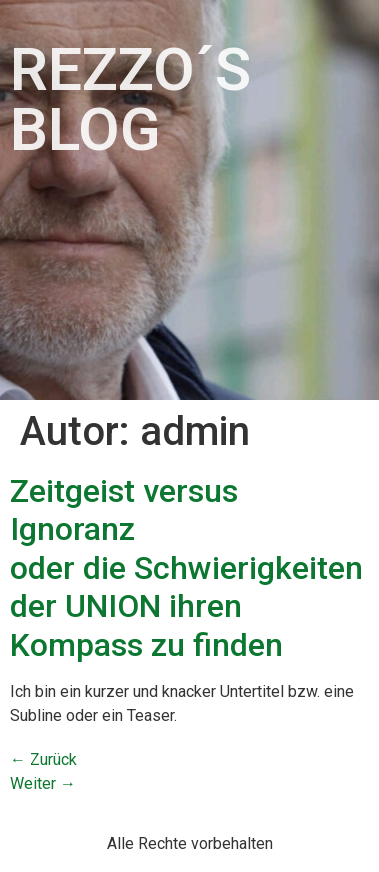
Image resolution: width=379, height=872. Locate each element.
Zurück (43, 759)
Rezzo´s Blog (130, 99)
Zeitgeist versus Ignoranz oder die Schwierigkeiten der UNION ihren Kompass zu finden (186, 568)
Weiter (43, 783)
